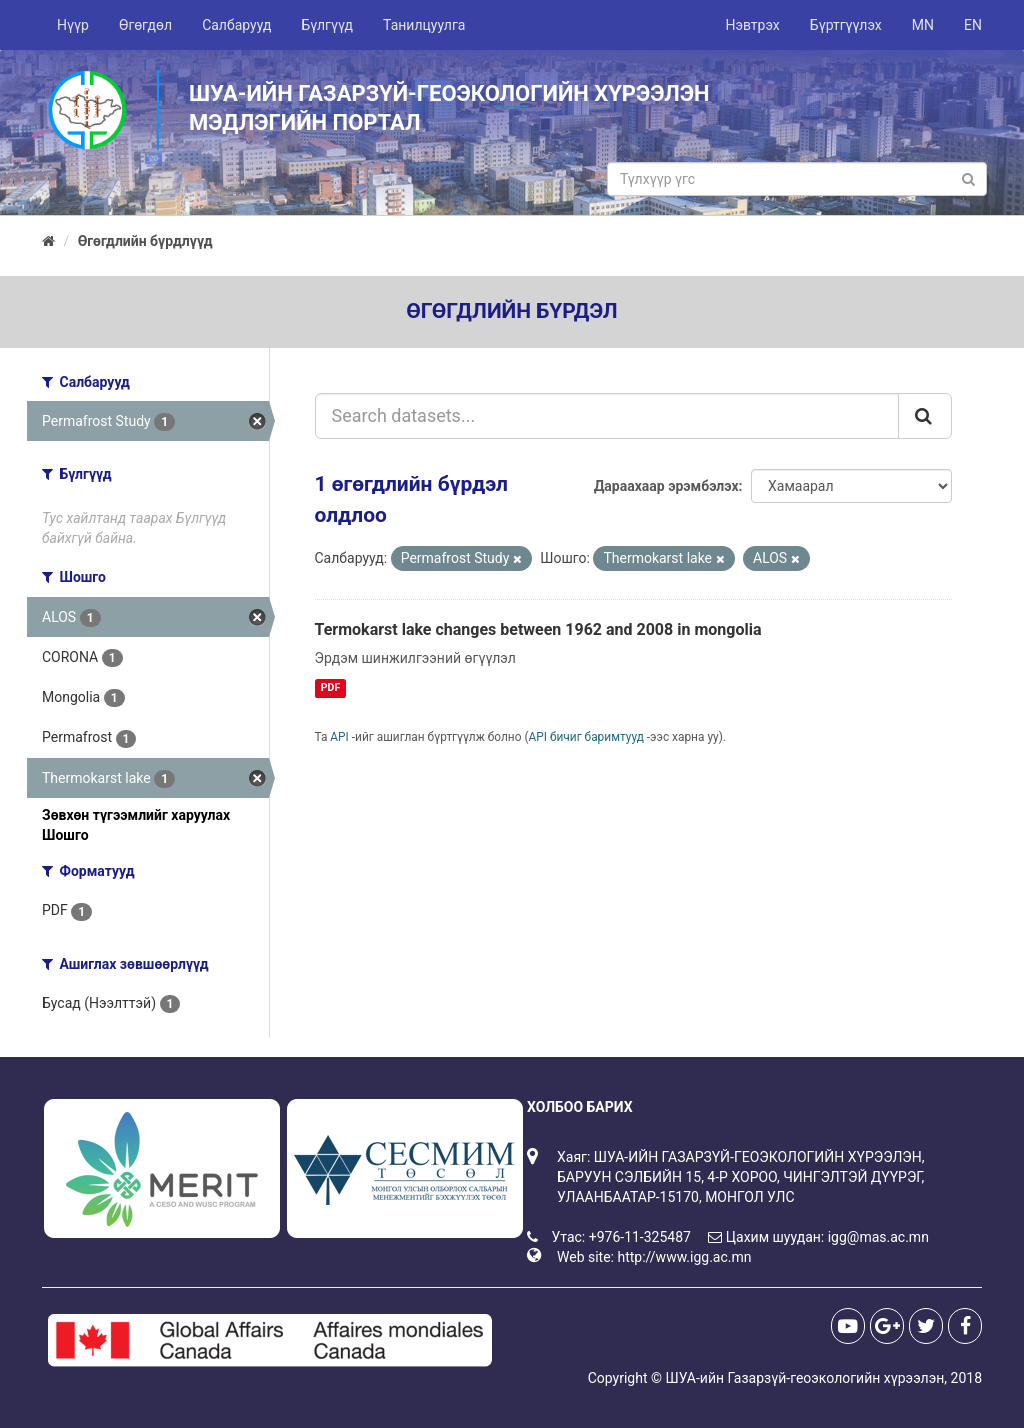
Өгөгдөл (145, 25)
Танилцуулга (424, 25)
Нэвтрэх (752, 25)
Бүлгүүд (327, 25)
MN (923, 25)
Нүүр (73, 25)
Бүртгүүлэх (846, 25)
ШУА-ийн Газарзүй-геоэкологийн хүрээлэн (804, 1378)
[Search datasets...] (607, 416)
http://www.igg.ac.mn (684, 1257)
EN (973, 25)
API (339, 737)
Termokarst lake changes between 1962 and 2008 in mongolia (538, 629)
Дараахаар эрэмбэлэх (666, 486)
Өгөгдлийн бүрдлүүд (145, 241)
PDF (330, 687)
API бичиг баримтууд (586, 737)
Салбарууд (236, 25)
